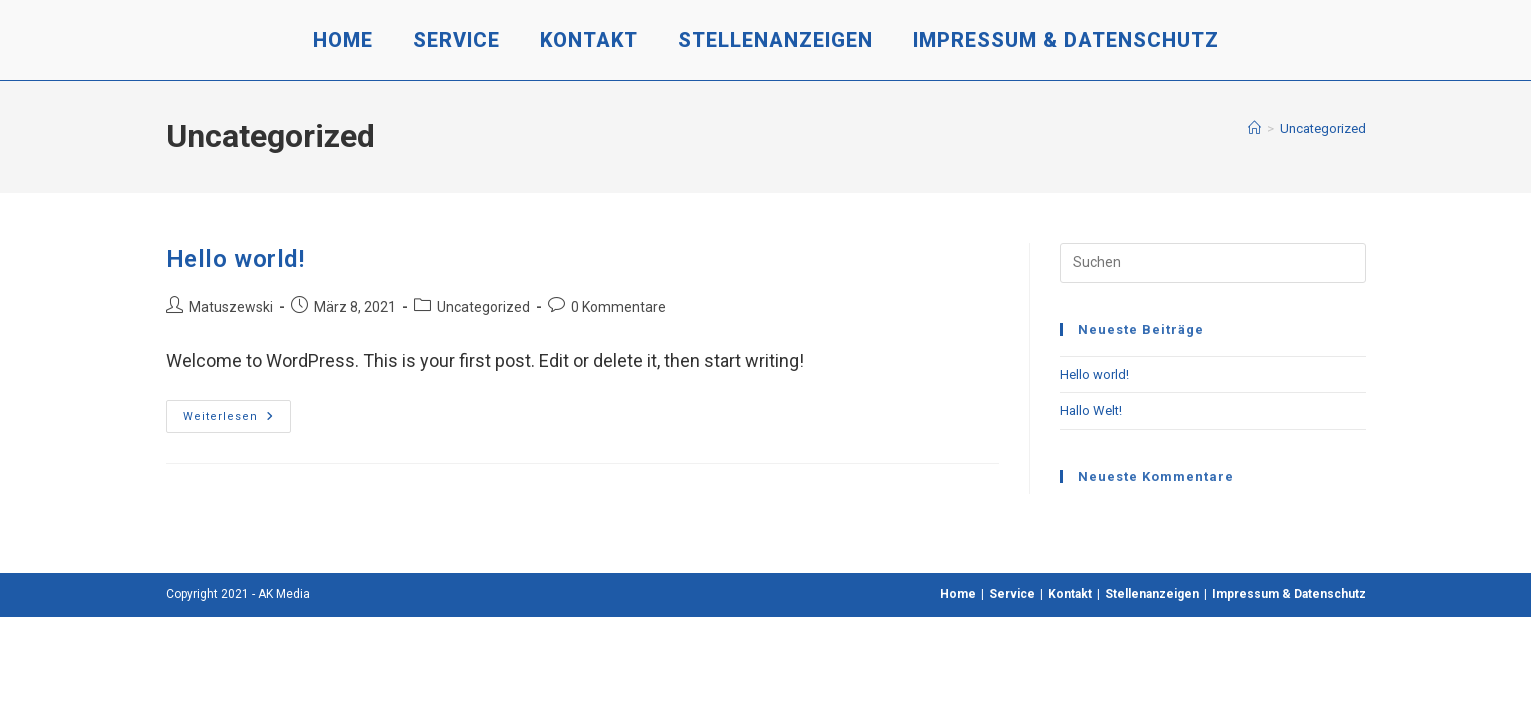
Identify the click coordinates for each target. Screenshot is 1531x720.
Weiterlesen (237, 421)
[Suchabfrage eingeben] (1213, 263)
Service (1012, 594)
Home (958, 594)
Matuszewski (231, 307)
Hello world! (235, 259)
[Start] (1254, 128)
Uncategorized (1323, 128)
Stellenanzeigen (1152, 594)
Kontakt (1070, 594)
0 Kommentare (618, 307)
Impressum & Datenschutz (1289, 594)
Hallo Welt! (1091, 410)
